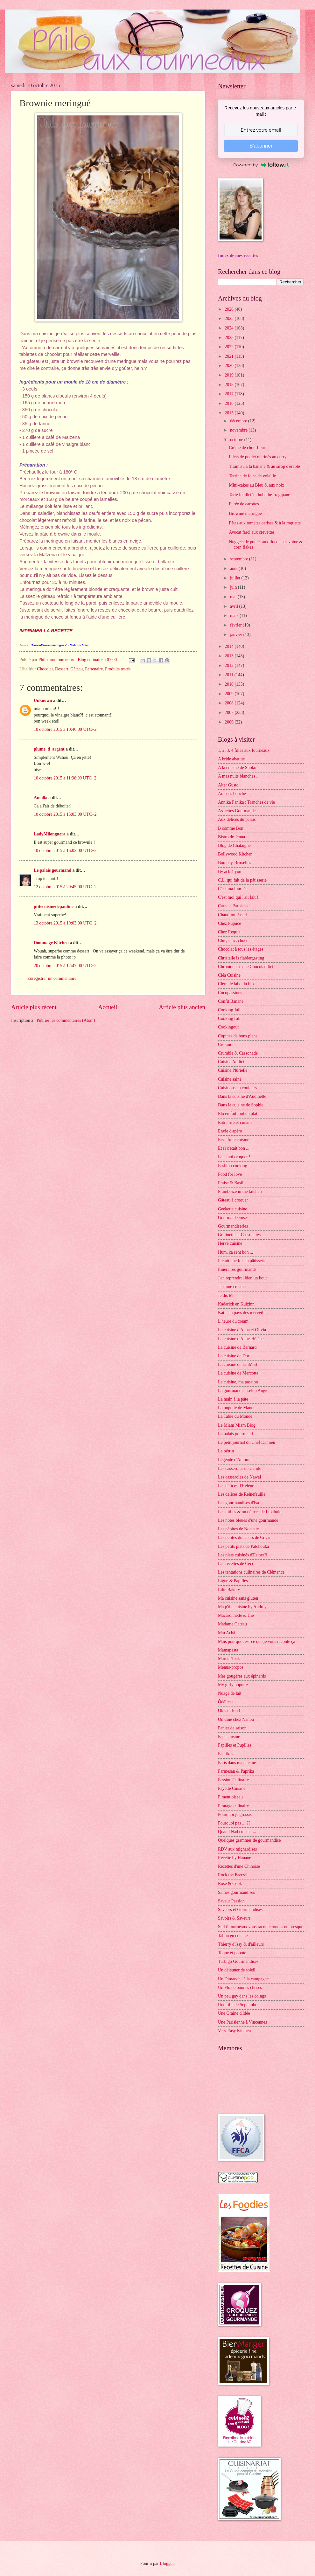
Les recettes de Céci (235, 1563)
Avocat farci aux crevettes (251, 532)
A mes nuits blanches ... (239, 776)
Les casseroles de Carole (239, 1468)
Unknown (43, 700)
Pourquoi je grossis (235, 1814)
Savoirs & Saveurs (234, 1918)
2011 (229, 674)
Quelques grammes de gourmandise (249, 1840)
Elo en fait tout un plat (237, 1113)
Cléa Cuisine (229, 975)
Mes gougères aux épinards (242, 1676)
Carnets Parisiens (233, 906)
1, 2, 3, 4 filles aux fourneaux (244, 750)
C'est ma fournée (233, 888)
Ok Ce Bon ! (229, 1710)
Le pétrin (226, 1451)
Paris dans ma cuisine (237, 1762)
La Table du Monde (235, 1416)
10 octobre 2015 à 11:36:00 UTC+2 (65, 778)
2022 (229, 346)
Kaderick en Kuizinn (236, 1304)
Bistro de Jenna (231, 836)
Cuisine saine (230, 1079)
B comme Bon (230, 828)
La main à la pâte (233, 1399)
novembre (239, 430)
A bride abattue (231, 759)
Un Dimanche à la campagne (243, 1979)
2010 (229, 684)
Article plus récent (34, 1007)
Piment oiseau (230, 1797)
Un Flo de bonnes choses (240, 1987)
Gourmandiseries (233, 1226)
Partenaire (94, 669)
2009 (229, 693)
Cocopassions (230, 992)
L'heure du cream (233, 1321)
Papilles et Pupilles (234, 1745)
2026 (229, 309)
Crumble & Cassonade (238, 1053)
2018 (229, 384)
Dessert (61, 669)
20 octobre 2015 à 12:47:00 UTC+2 (65, 965)
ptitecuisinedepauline (54, 906)
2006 (229, 722)
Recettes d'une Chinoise (239, 1866)
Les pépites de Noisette (238, 1529)
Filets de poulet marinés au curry (257, 456)
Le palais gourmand (52, 870)
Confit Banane (230, 1001)
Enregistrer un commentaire (51, 978)
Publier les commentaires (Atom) (66, 1020)
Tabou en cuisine (233, 1935)
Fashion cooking (232, 1165)
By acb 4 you (229, 871)
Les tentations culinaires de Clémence (251, 1572)
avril (234, 606)
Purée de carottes (244, 504)
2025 (229, 318)
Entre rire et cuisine (235, 1122)
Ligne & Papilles (233, 1580)
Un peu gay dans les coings (242, 1996)
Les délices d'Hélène (236, 1485)
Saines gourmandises (236, 1892)
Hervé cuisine (230, 1243)
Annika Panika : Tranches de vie (246, 802)
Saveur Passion (231, 1901)
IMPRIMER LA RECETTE (46, 630)
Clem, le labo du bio (236, 983)
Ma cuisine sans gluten (238, 1598)
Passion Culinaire (233, 1779)
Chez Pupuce (229, 923)
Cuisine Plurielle (232, 1070)
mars (235, 615)
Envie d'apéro (230, 1131)
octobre (237, 439)
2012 (229, 665)
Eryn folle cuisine (233, 1139)
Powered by (261, 164)
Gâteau (76, 669)
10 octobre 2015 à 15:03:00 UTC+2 (65, 814)
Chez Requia (229, 932)
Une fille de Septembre (238, 2004)
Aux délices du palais (237, 819)
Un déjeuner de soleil (237, 1970)
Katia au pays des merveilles (243, 1312)
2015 (229, 413)
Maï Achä (226, 1633)
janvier (236, 634)
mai (234, 596)
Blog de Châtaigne (234, 845)
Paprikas (225, 1753)
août (234, 568)
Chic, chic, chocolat (235, 940)
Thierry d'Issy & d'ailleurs (241, 1944)
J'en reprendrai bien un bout (242, 1278)
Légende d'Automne (236, 1459)
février (236, 625)
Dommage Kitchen (51, 942)
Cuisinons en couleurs (237, 1087)
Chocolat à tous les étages (240, 949)
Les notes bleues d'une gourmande (248, 1520)
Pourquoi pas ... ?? (234, 1823)
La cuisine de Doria (235, 1356)
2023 (229, 337)
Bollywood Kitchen (235, 854)
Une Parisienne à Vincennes (242, 2022)
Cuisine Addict (231, 1061)
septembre (239, 559)
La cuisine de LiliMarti (238, 1364)
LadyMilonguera (50, 834)
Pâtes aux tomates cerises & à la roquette (265, 523)
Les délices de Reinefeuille (241, 1494)
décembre (239, 421)
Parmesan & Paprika (236, 1771)
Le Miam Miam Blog (237, 1425)
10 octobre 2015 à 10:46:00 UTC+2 (65, 729)
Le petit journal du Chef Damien (246, 1442)
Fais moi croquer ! (234, 1156)
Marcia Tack (229, 1658)
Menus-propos (230, 1667)
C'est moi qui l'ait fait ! (238, 897)
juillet (236, 578)
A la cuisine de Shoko (237, 767)
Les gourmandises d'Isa (238, 1502)
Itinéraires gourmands (237, 1269)
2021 (229, 356)
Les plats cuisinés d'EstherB (242, 1555)
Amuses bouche (232, 793)
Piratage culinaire (233, 1806)
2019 (229, 375)
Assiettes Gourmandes (237, 810)
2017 (229, 393)
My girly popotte (233, 1684)
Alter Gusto (228, 785)
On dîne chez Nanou (236, 1719)
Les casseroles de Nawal (239, 1477)
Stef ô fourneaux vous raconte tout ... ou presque (260, 1926)
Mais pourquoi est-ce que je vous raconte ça (256, 1641)
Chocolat (45, 669)
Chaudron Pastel (232, 914)
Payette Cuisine (231, 1788)
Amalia (40, 797)
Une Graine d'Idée (234, 2013)
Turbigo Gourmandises (238, 1961)
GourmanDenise (232, 1217)
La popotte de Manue (237, 1407)
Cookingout (228, 1027)
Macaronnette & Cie (236, 1615)
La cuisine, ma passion (238, 1382)
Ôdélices (225, 1702)
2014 (229, 646)
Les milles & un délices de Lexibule (249, 1511)
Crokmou (226, 1044)
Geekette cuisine (232, 1209)
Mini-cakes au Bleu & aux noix (256, 485)
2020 (229, 365)
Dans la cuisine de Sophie (240, 1105)
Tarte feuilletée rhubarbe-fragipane (259, 494)
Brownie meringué (245, 513)
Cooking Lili (229, 1018)
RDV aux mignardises (237, 1849)
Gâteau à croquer (233, 1200)
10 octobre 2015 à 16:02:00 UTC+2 (65, 850)
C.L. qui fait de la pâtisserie (242, 880)
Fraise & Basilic (232, 1183)
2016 (229, 403)
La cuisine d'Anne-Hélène (240, 1338)
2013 (229, 656)
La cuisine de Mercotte (238, 1373)
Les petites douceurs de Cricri (244, 1537)
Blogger (167, 2563)
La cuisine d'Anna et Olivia (242, 1329)
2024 (229, 328)
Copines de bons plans (237, 1036)
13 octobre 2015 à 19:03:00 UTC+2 (65, 923)
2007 (229, 712)
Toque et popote (232, 1952)
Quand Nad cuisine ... (237, 1831)
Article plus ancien (182, 1007)
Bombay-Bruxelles (234, 862)
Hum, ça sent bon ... (235, 1252)
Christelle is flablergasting (241, 958)
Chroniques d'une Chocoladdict (245, 966)
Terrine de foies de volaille (252, 476)
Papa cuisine (229, 1736)
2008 (229, 703)
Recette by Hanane (234, 1857)
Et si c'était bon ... (233, 1148)
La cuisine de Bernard (237, 1347)
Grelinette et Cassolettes (239, 1234)
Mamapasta (228, 1650)
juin (234, 587)
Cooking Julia (230, 1010)
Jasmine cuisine (232, 1286)
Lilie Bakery (229, 1589)
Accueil (107, 1007)
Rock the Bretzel (233, 1875)
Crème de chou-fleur (247, 447)
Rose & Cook (230, 1883)
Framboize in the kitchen (240, 1191)
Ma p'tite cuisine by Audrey (242, 1606)
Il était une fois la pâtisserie (242, 1260)
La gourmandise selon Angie (243, 1390)
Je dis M (225, 1295)
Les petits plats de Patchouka (243, 1546)
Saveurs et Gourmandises (240, 1909)
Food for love (230, 1174)
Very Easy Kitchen (234, 2030)
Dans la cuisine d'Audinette (242, 1096)
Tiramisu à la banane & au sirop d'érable (264, 466)
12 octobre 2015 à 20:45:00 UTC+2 (65, 886)
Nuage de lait (230, 1693)
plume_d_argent (49, 749)
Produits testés (117, 669)
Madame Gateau (232, 1624)
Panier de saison (232, 1728)
